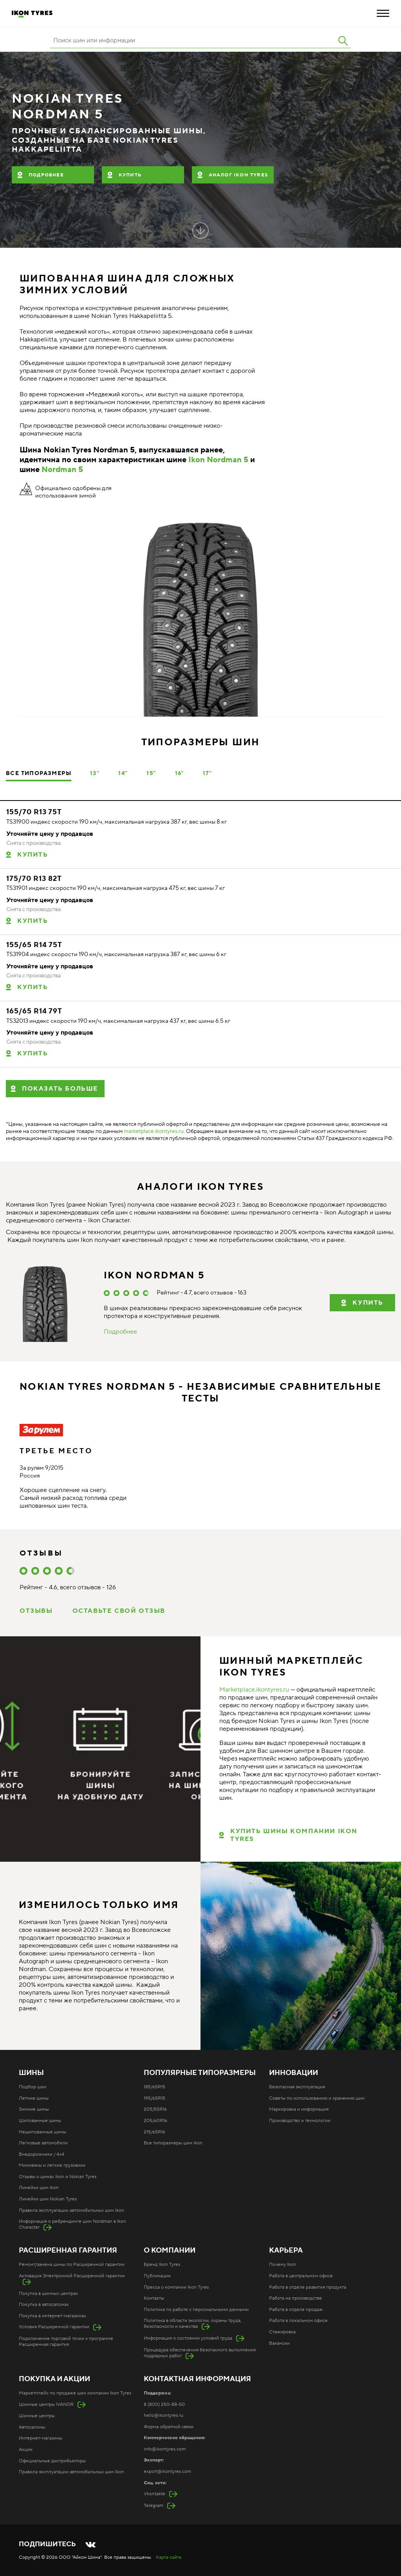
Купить (130, 175)
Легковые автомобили (43, 2143)
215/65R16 (154, 2132)
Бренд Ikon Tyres (162, 2264)
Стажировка (282, 2332)
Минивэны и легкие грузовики (52, 2165)
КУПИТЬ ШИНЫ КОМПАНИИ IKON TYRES (294, 1835)
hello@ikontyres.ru (163, 2415)
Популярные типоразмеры (200, 2073)
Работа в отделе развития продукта (307, 2287)
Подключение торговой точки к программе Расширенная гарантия (66, 2341)
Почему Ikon (282, 2264)
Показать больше (60, 1089)
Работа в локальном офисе (298, 2321)
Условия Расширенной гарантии (54, 2327)
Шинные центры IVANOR (46, 2404)
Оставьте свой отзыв (118, 1611)
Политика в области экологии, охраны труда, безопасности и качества (193, 2323)
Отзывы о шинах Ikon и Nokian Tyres (57, 2177)
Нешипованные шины (42, 2132)
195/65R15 (154, 2098)
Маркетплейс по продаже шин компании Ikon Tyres (75, 2393)
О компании (169, 2250)
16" (179, 773)
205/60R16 (155, 2121)
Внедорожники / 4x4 (41, 2154)
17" (207, 773)
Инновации (293, 2073)
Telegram (153, 2506)
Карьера (286, 2250)
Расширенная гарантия (68, 2250)
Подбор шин (32, 2087)
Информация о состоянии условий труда (188, 2338)
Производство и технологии (300, 2121)
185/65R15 (154, 2087)
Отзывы (36, 1611)
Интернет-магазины (40, 2438)
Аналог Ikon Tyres (238, 175)
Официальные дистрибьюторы (52, 2461)
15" (151, 773)
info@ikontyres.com (165, 2449)
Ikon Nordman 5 (218, 460)
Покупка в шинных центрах (48, 2293)
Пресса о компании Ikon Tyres (176, 2287)
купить (367, 1303)
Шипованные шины (40, 2121)
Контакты (154, 2298)
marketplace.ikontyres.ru (154, 1131)
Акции (26, 2450)
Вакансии (279, 2343)
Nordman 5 (62, 470)
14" (123, 773)
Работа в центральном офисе (301, 2276)
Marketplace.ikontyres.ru (254, 1690)
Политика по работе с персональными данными (196, 2310)
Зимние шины (34, 2109)
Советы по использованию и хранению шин (317, 2098)
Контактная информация (197, 2379)
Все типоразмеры (38, 773)
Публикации (157, 2276)
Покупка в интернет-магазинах (52, 2316)
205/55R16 (155, 2109)
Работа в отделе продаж (296, 2310)
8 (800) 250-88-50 (164, 2404)
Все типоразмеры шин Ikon (173, 2143)
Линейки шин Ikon (39, 2188)
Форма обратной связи (168, 2427)
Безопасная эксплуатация (297, 2087)
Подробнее (46, 175)
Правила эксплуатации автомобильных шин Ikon (71, 2210)
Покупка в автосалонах (44, 2304)
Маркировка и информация (299, 2109)
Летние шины (34, 2098)
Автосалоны (32, 2427)
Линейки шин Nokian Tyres (48, 2199)
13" (94, 773)
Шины (31, 2073)
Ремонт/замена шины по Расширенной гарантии (72, 2264)
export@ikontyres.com (167, 2471)
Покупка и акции (54, 2379)
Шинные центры (37, 2416)
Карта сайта (168, 2557)
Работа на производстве (295, 2298)
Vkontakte (154, 2494)
